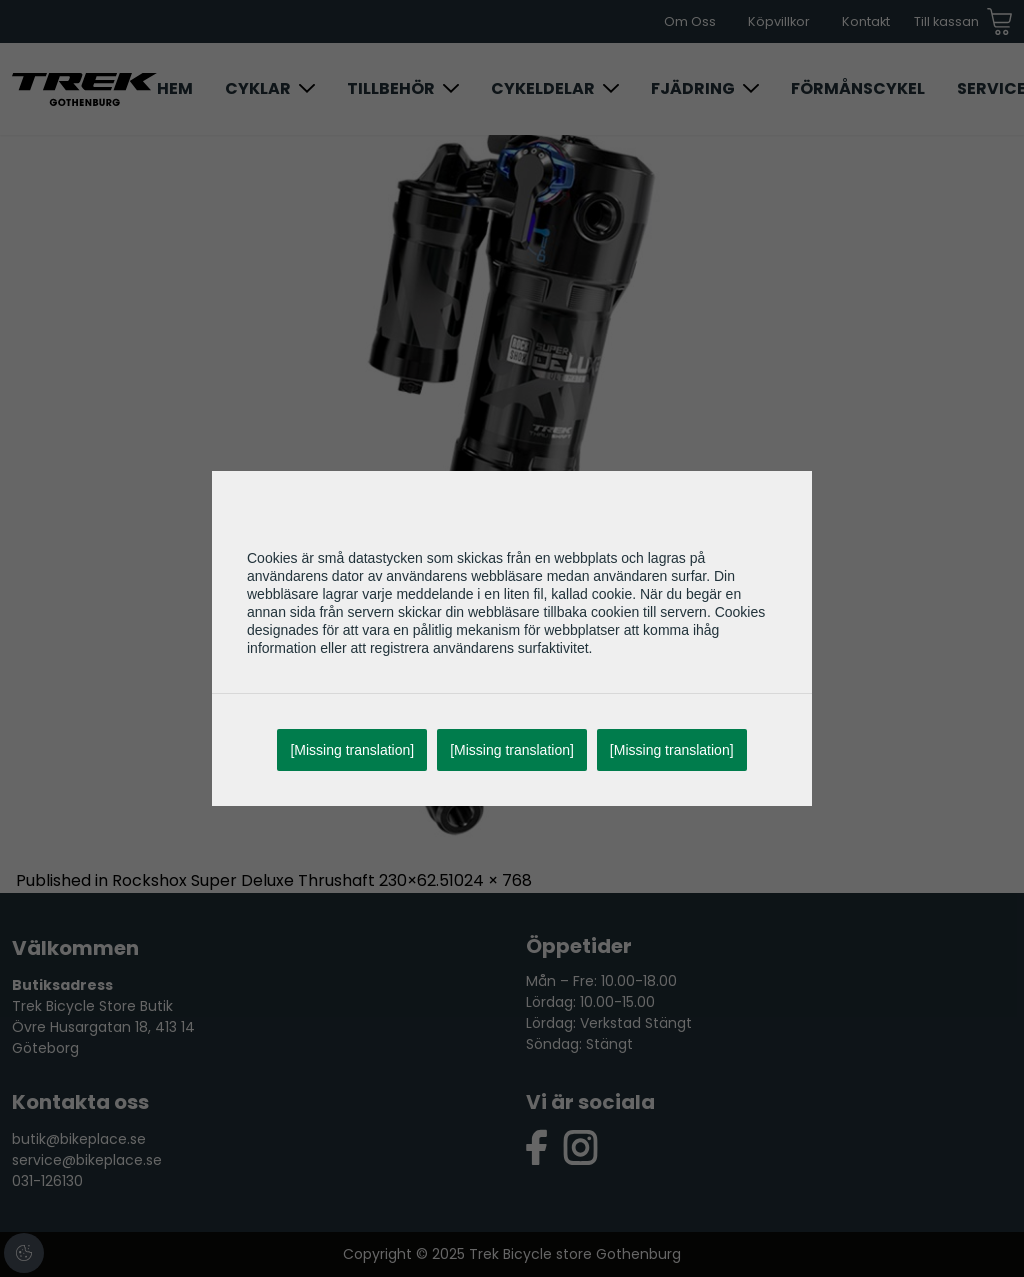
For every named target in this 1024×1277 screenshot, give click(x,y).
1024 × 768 (490, 880)
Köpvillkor (779, 21)
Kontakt (866, 21)
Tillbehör (391, 88)
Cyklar (258, 88)
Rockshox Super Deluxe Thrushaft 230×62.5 (280, 880)
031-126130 (47, 1181)
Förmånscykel (858, 88)
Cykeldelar (543, 88)
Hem (175, 88)
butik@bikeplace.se (79, 1139)
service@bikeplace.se (87, 1160)
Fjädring (693, 88)
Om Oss (690, 21)
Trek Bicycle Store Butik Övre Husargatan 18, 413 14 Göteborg (103, 1027)
